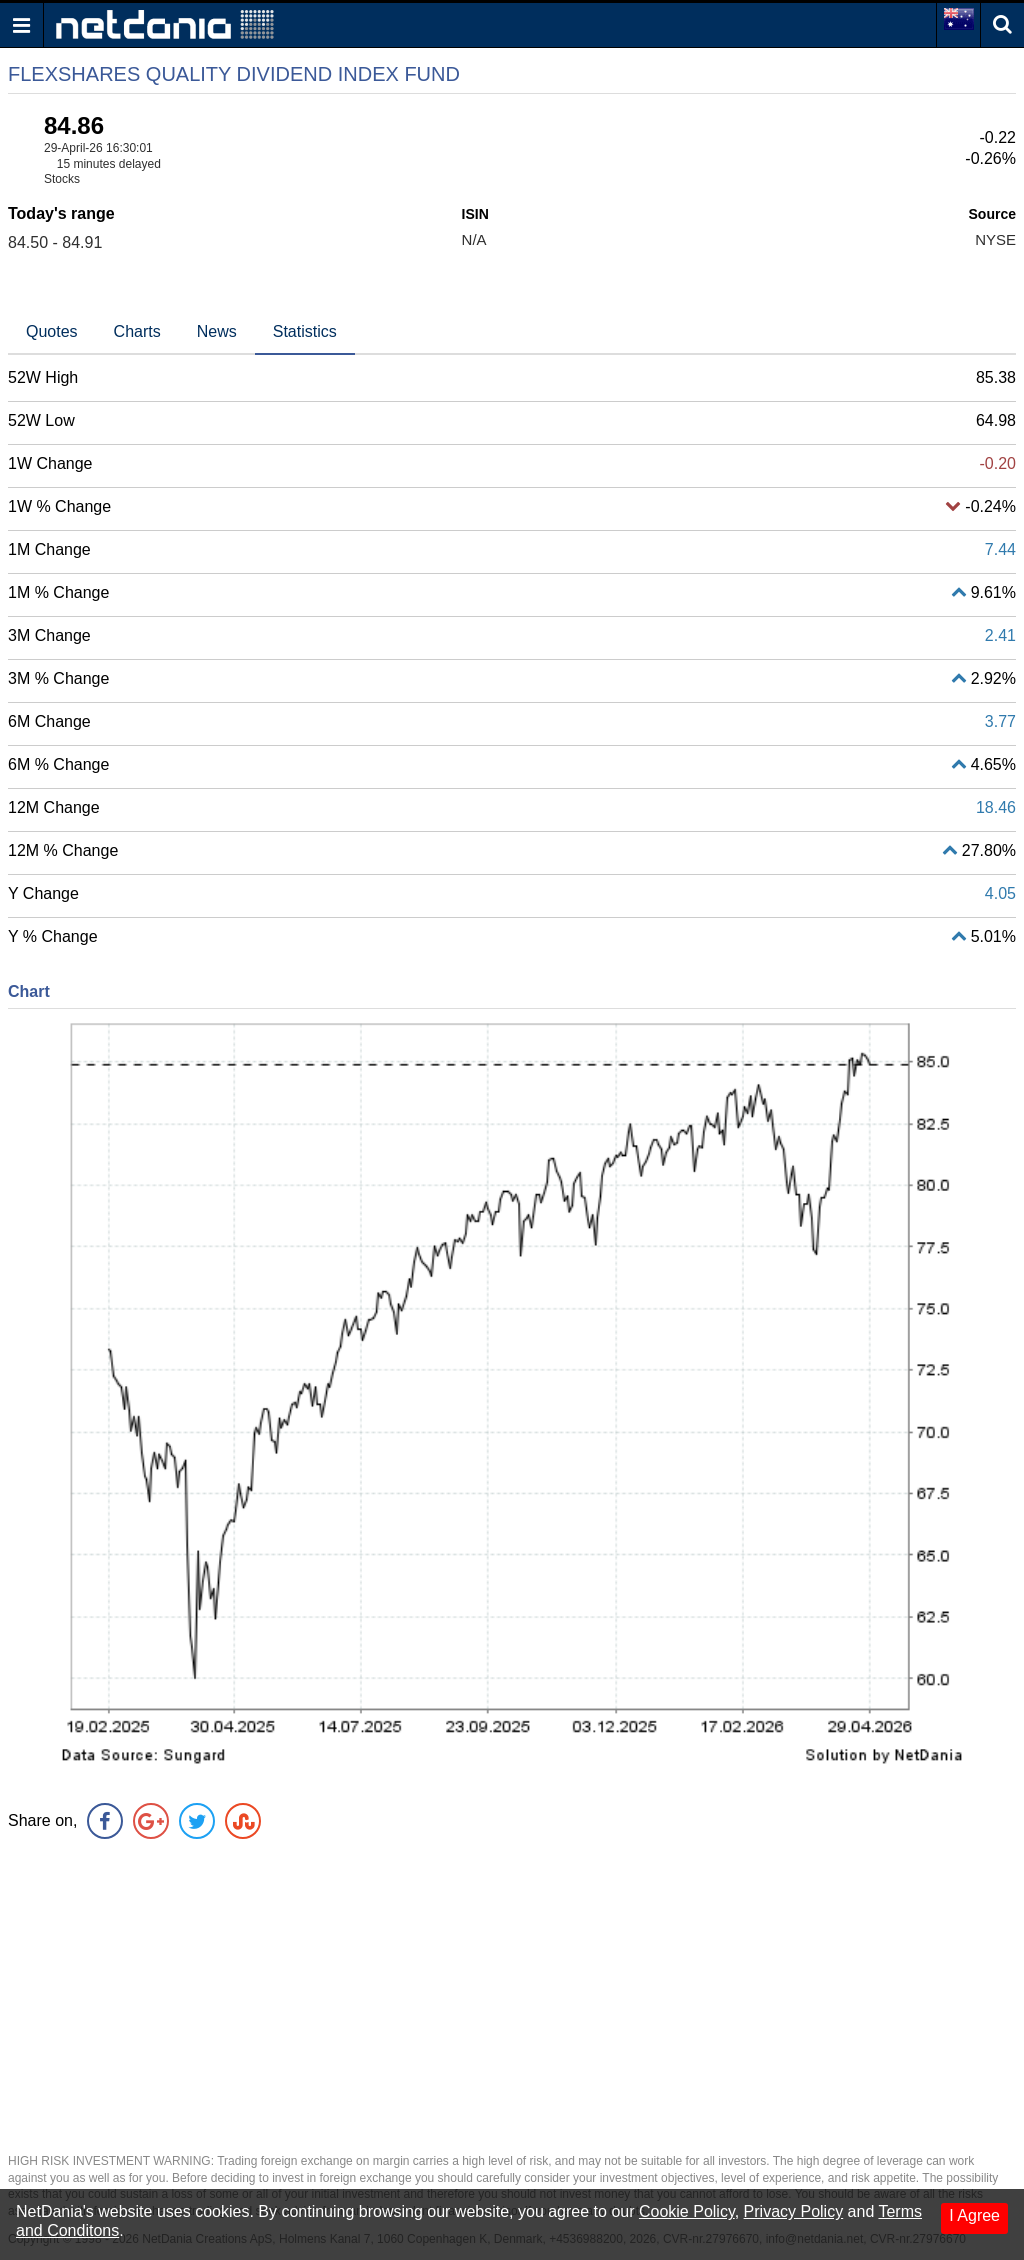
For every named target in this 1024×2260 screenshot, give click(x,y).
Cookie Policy (687, 2211)
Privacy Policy (794, 2211)
